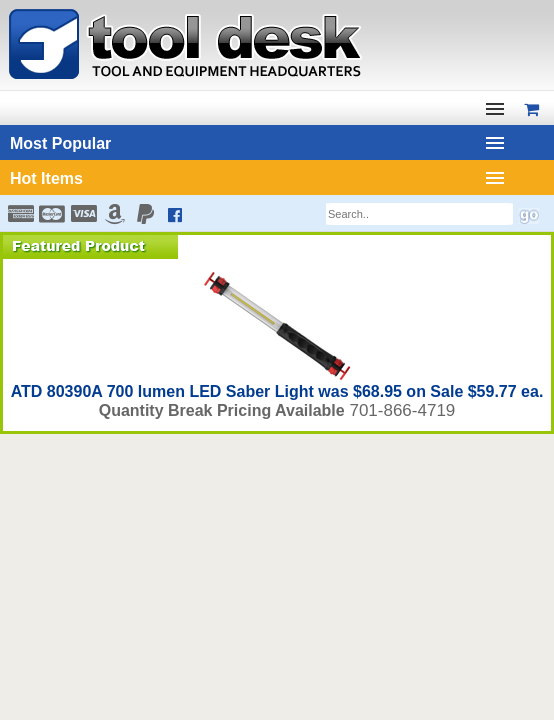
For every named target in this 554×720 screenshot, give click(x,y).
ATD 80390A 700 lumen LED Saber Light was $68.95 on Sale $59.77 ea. (277, 391)
